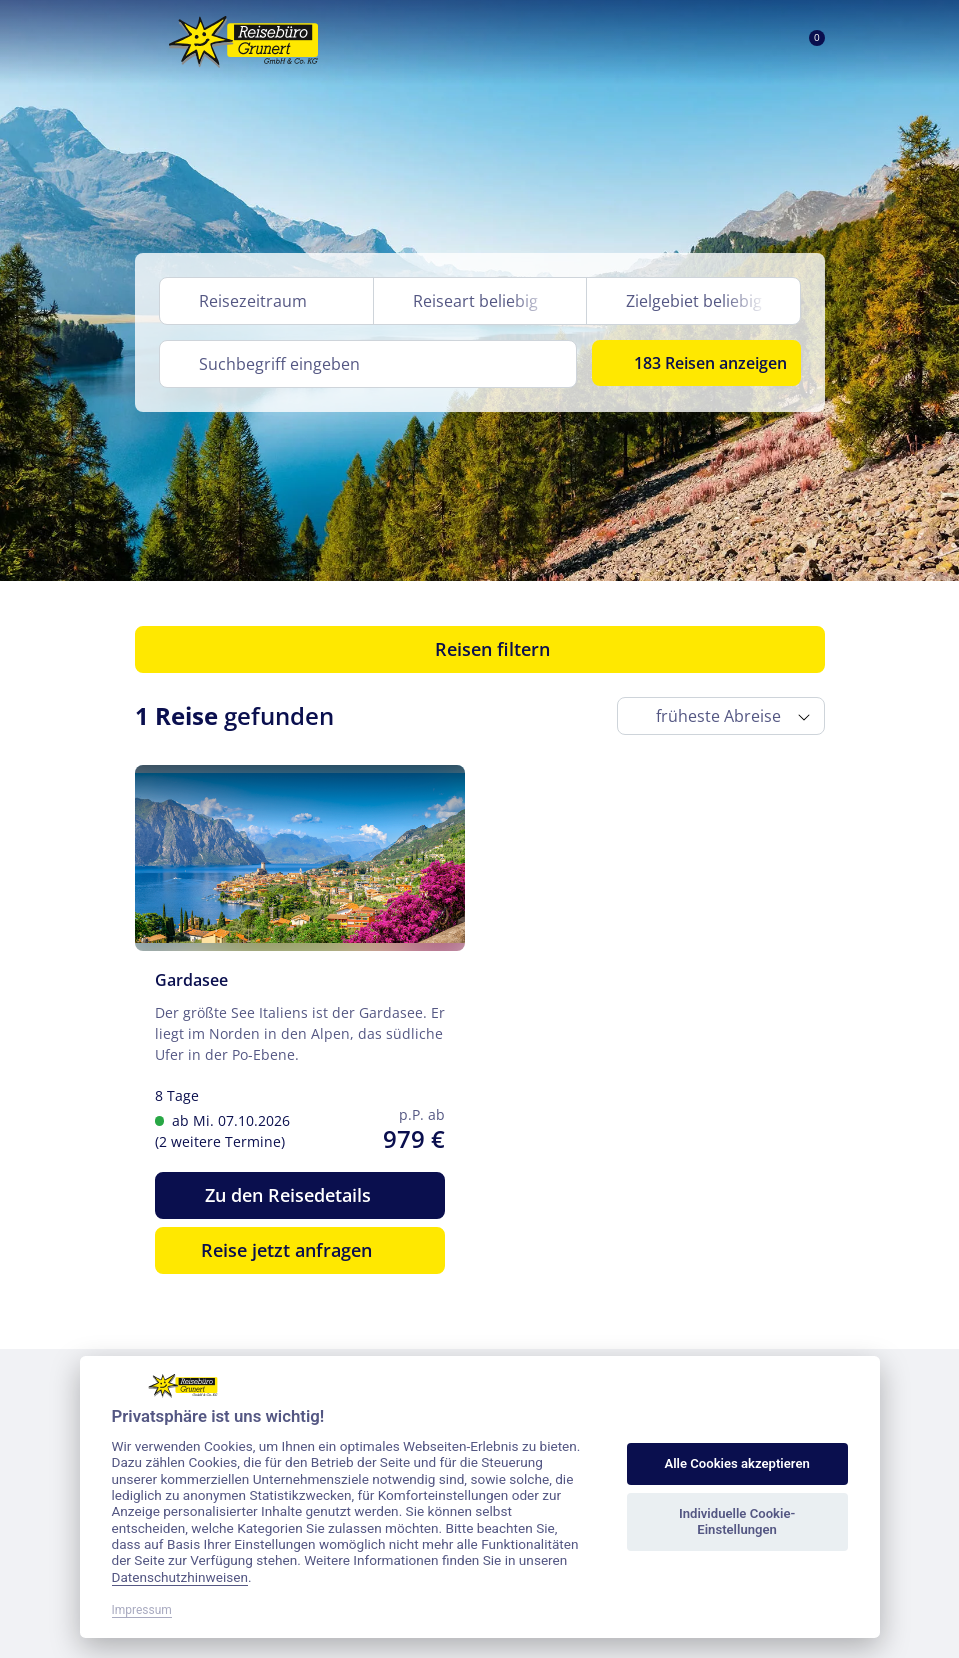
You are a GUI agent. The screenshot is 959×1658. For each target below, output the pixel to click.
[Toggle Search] (714, 42)
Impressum (142, 1610)
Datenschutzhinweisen (180, 1577)
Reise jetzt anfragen (299, 1250)
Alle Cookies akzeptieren (736, 1463)
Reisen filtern (479, 649)
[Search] (368, 364)
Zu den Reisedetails (299, 1195)
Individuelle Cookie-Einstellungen (737, 1521)
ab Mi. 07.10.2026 (252, 1131)
